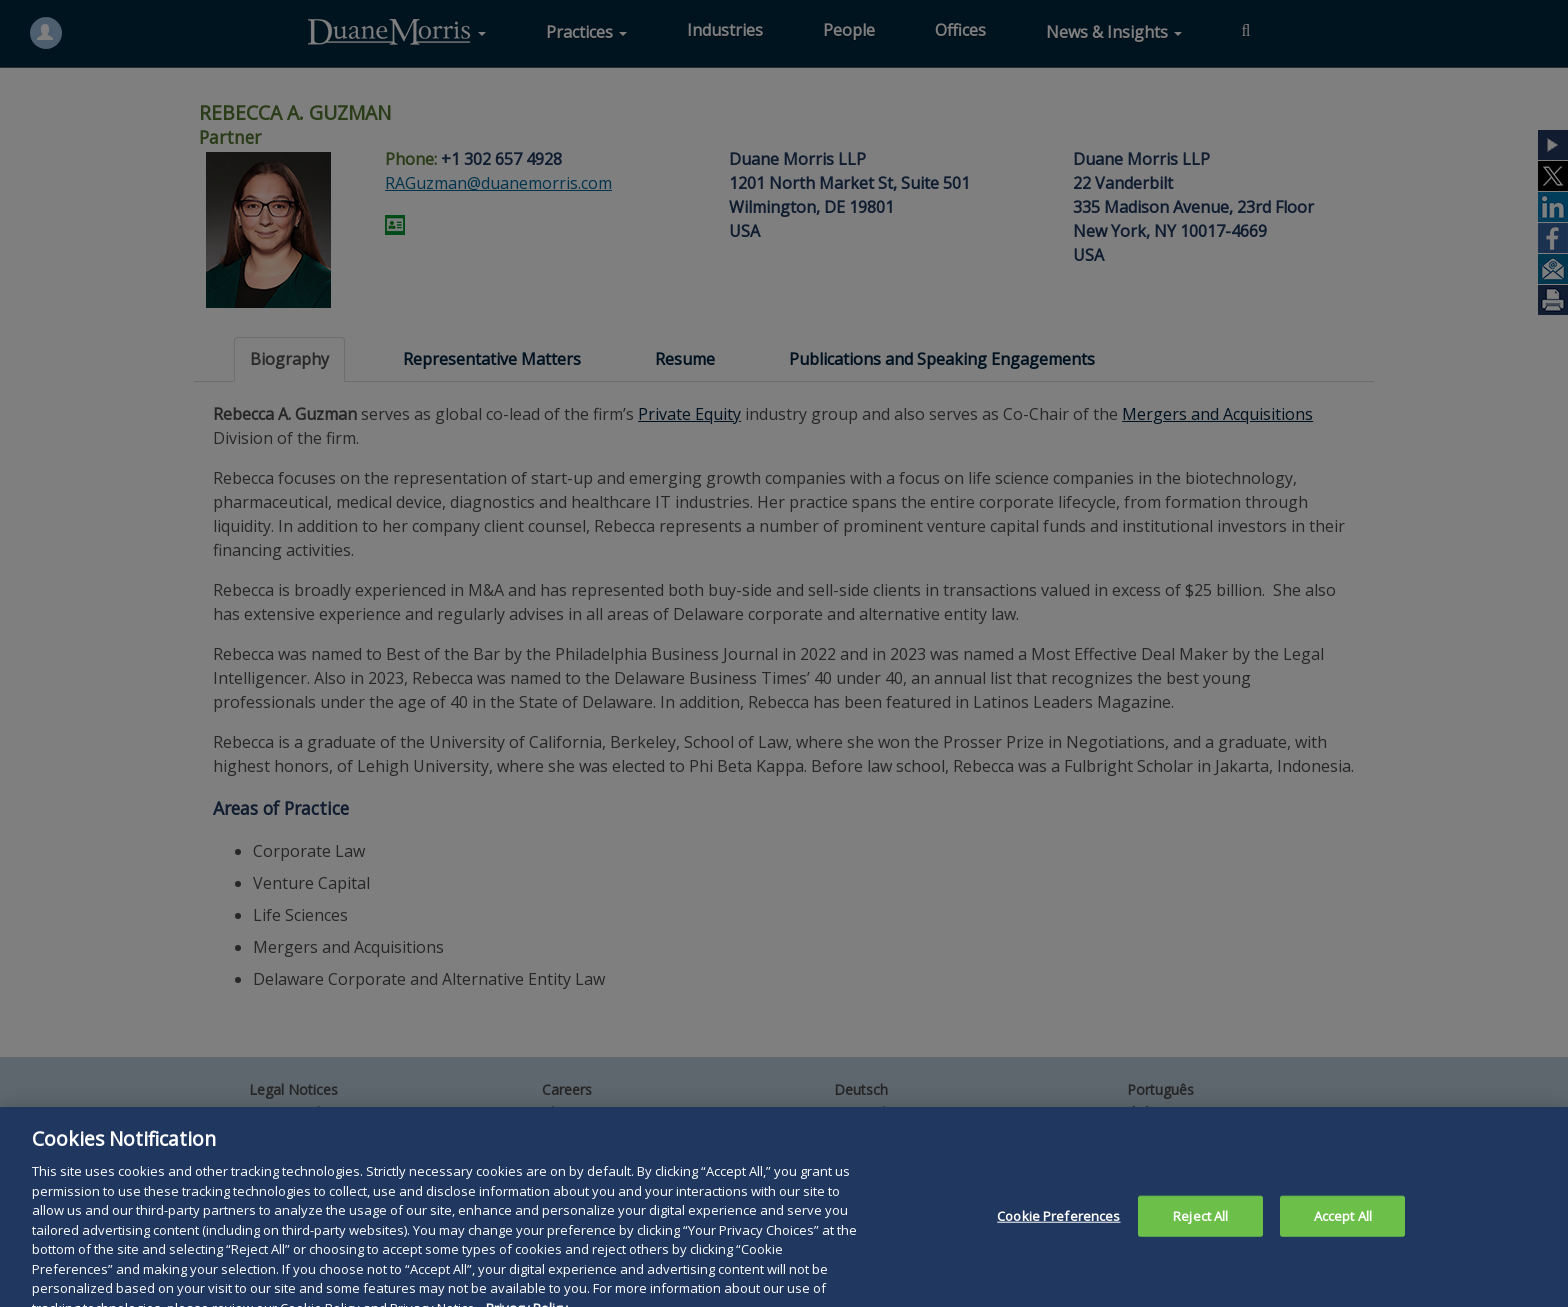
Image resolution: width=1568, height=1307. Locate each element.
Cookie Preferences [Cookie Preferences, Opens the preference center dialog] (1058, 1229)
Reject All (1200, 1229)
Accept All (1343, 1229)
